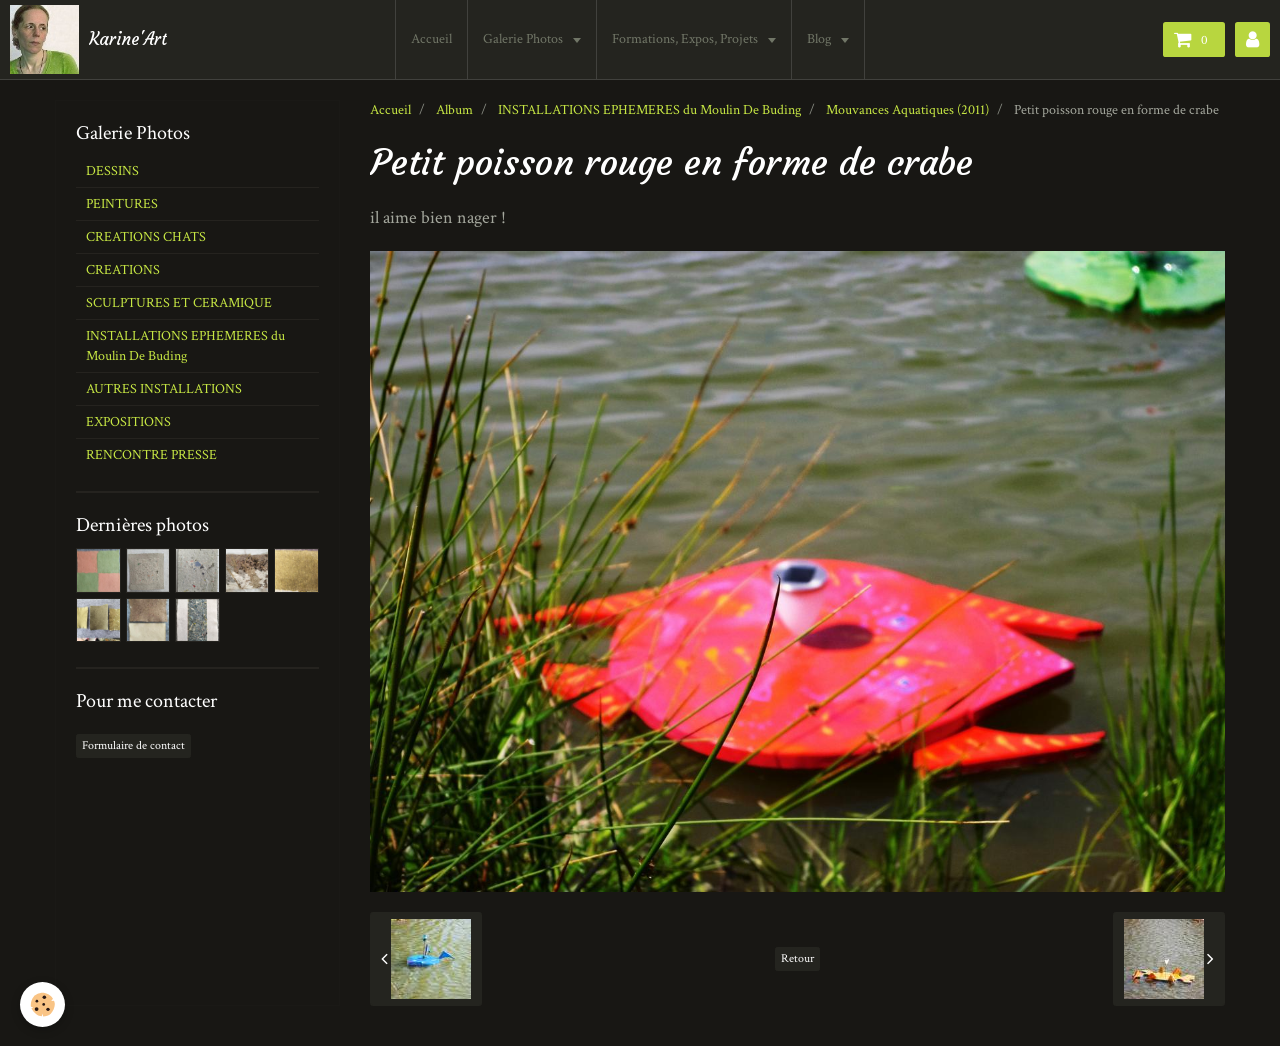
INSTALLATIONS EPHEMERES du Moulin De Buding (649, 110)
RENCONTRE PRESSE (151, 455)
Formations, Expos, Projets (686, 39)
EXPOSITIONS (128, 422)
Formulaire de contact (133, 745)
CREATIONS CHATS (146, 237)
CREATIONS (123, 270)
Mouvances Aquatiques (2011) (907, 110)
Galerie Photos (524, 39)
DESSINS (112, 171)
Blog (820, 39)
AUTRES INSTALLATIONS (164, 389)
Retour (797, 958)
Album (454, 110)
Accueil (431, 39)
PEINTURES (122, 204)
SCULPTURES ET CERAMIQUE (179, 303)
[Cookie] (42, 1004)
